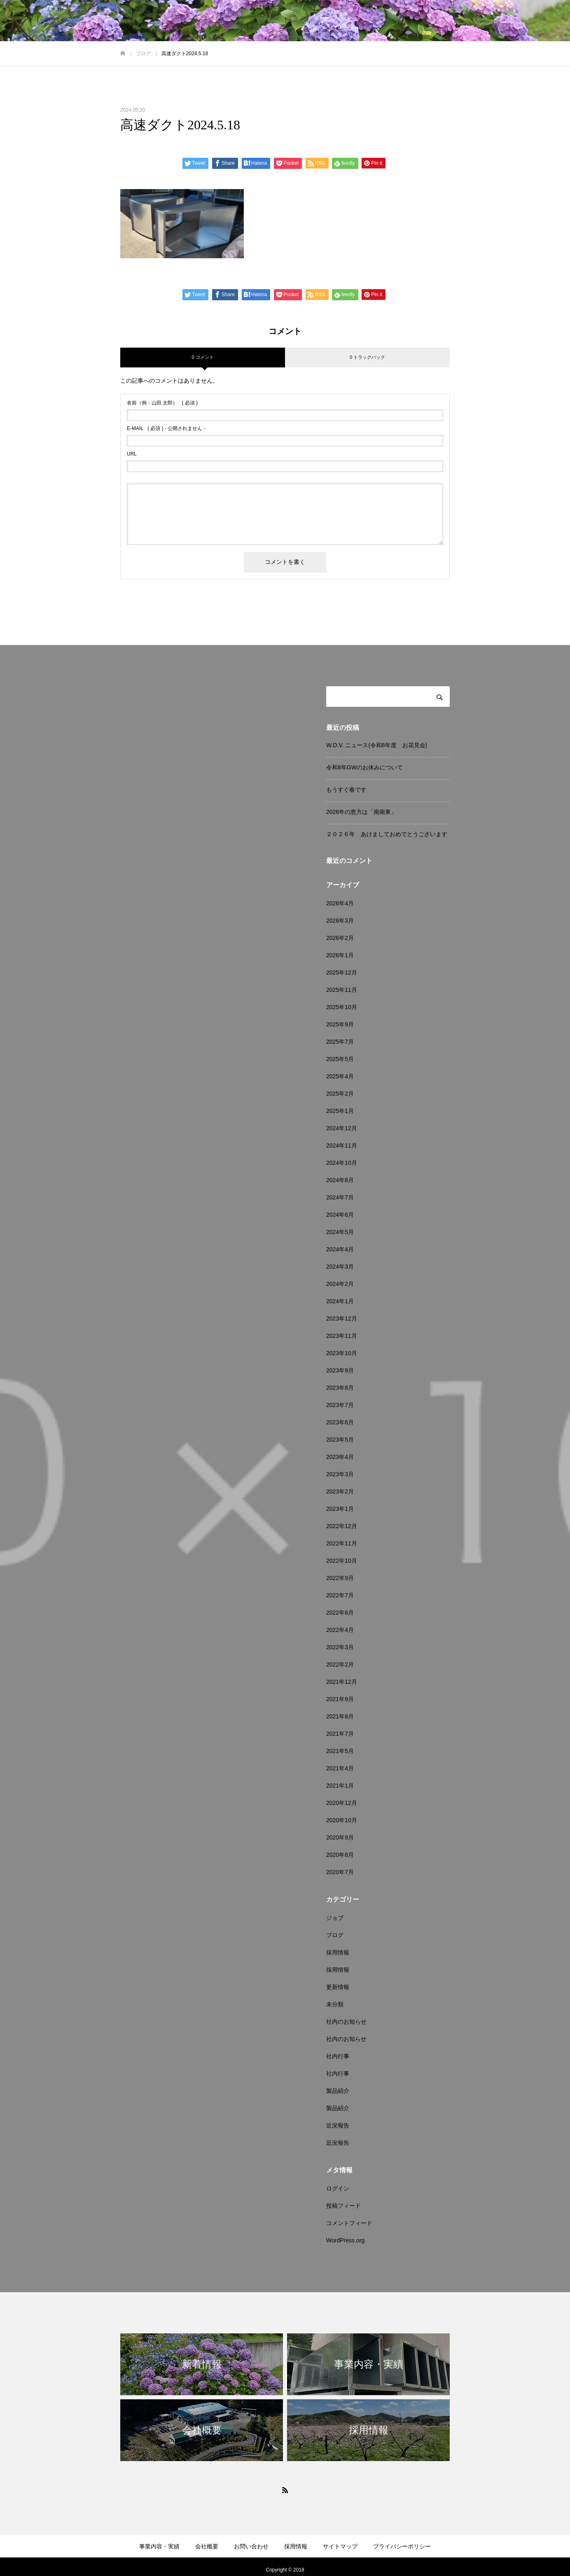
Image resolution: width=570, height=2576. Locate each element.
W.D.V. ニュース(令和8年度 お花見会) (376, 745)
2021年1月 (340, 1785)
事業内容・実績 (159, 2546)
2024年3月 (340, 1266)
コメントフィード (349, 2223)
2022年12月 (341, 1526)
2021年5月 (340, 1751)
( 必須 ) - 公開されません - (166, 428)
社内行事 (337, 2056)
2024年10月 (341, 1162)
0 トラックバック (367, 357)
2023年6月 (340, 1422)
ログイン (337, 2188)
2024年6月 (340, 1214)
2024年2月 (340, 1284)
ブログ (334, 1935)
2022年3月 (340, 1647)
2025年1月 (340, 1111)
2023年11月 (341, 1335)
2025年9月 (340, 1024)
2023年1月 (340, 1508)
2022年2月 (340, 1664)
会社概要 (206, 2546)
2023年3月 (340, 1474)
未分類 (334, 2004)
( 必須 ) (162, 402)
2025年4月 (340, 1076)
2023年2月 (340, 1491)
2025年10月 (341, 1007)
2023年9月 (340, 1370)
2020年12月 (341, 1803)
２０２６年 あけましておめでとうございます (386, 834)
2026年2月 (340, 938)
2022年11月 (341, 1543)
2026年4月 (340, 903)
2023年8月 (340, 1387)
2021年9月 (340, 1699)
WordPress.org (345, 2240)
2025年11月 (341, 989)
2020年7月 (340, 1872)
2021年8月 (340, 1716)
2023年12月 (341, 1318)
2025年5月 (340, 1059)
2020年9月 (340, 1837)
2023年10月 (341, 1353)
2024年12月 (341, 1128)
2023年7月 (340, 1405)
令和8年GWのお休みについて (364, 767)
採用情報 (337, 1952)
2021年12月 (341, 1681)
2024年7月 (340, 1197)
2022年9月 (340, 1578)
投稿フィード (343, 2205)
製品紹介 (337, 2090)
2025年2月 (340, 1093)
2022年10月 (341, 1560)
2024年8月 (340, 1180)
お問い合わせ (251, 2546)
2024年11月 (341, 1145)
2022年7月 (340, 1595)
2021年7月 (340, 1733)
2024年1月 (340, 1301)
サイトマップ (340, 2546)
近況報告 (337, 2125)
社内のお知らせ (346, 2021)
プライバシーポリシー (402, 2546)
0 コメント (202, 357)
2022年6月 (340, 1612)
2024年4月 (340, 1249)
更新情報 (337, 1987)
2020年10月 (341, 1820)
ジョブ (334, 1917)
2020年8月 (340, 1854)
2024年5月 (340, 1232)
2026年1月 (340, 955)
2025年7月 (340, 1041)
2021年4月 (340, 1768)
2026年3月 (340, 920)
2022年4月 (340, 1630)
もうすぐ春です (346, 789)
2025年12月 (341, 972)
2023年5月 (340, 1439)
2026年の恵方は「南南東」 (361, 812)
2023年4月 (340, 1457)
